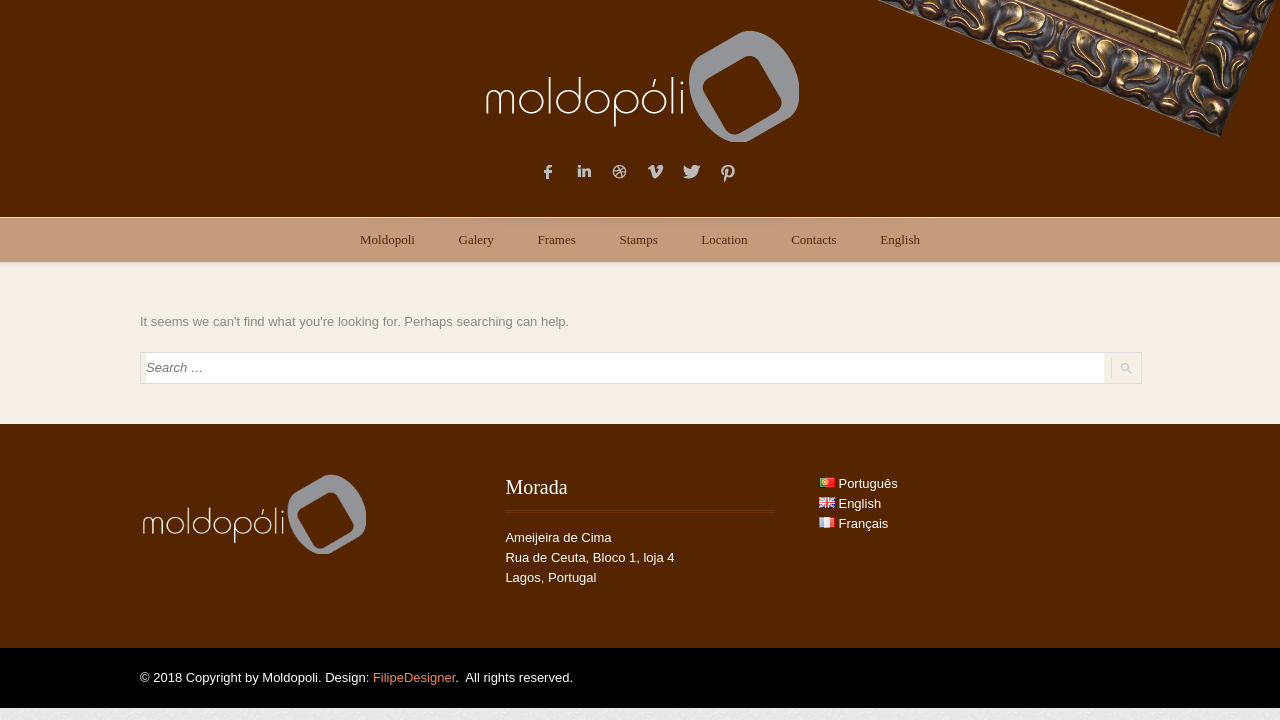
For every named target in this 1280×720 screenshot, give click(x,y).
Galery (476, 239)
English (900, 239)
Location (724, 239)
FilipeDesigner (414, 677)
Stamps (638, 239)
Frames (557, 239)
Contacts (814, 239)
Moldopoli (387, 239)
